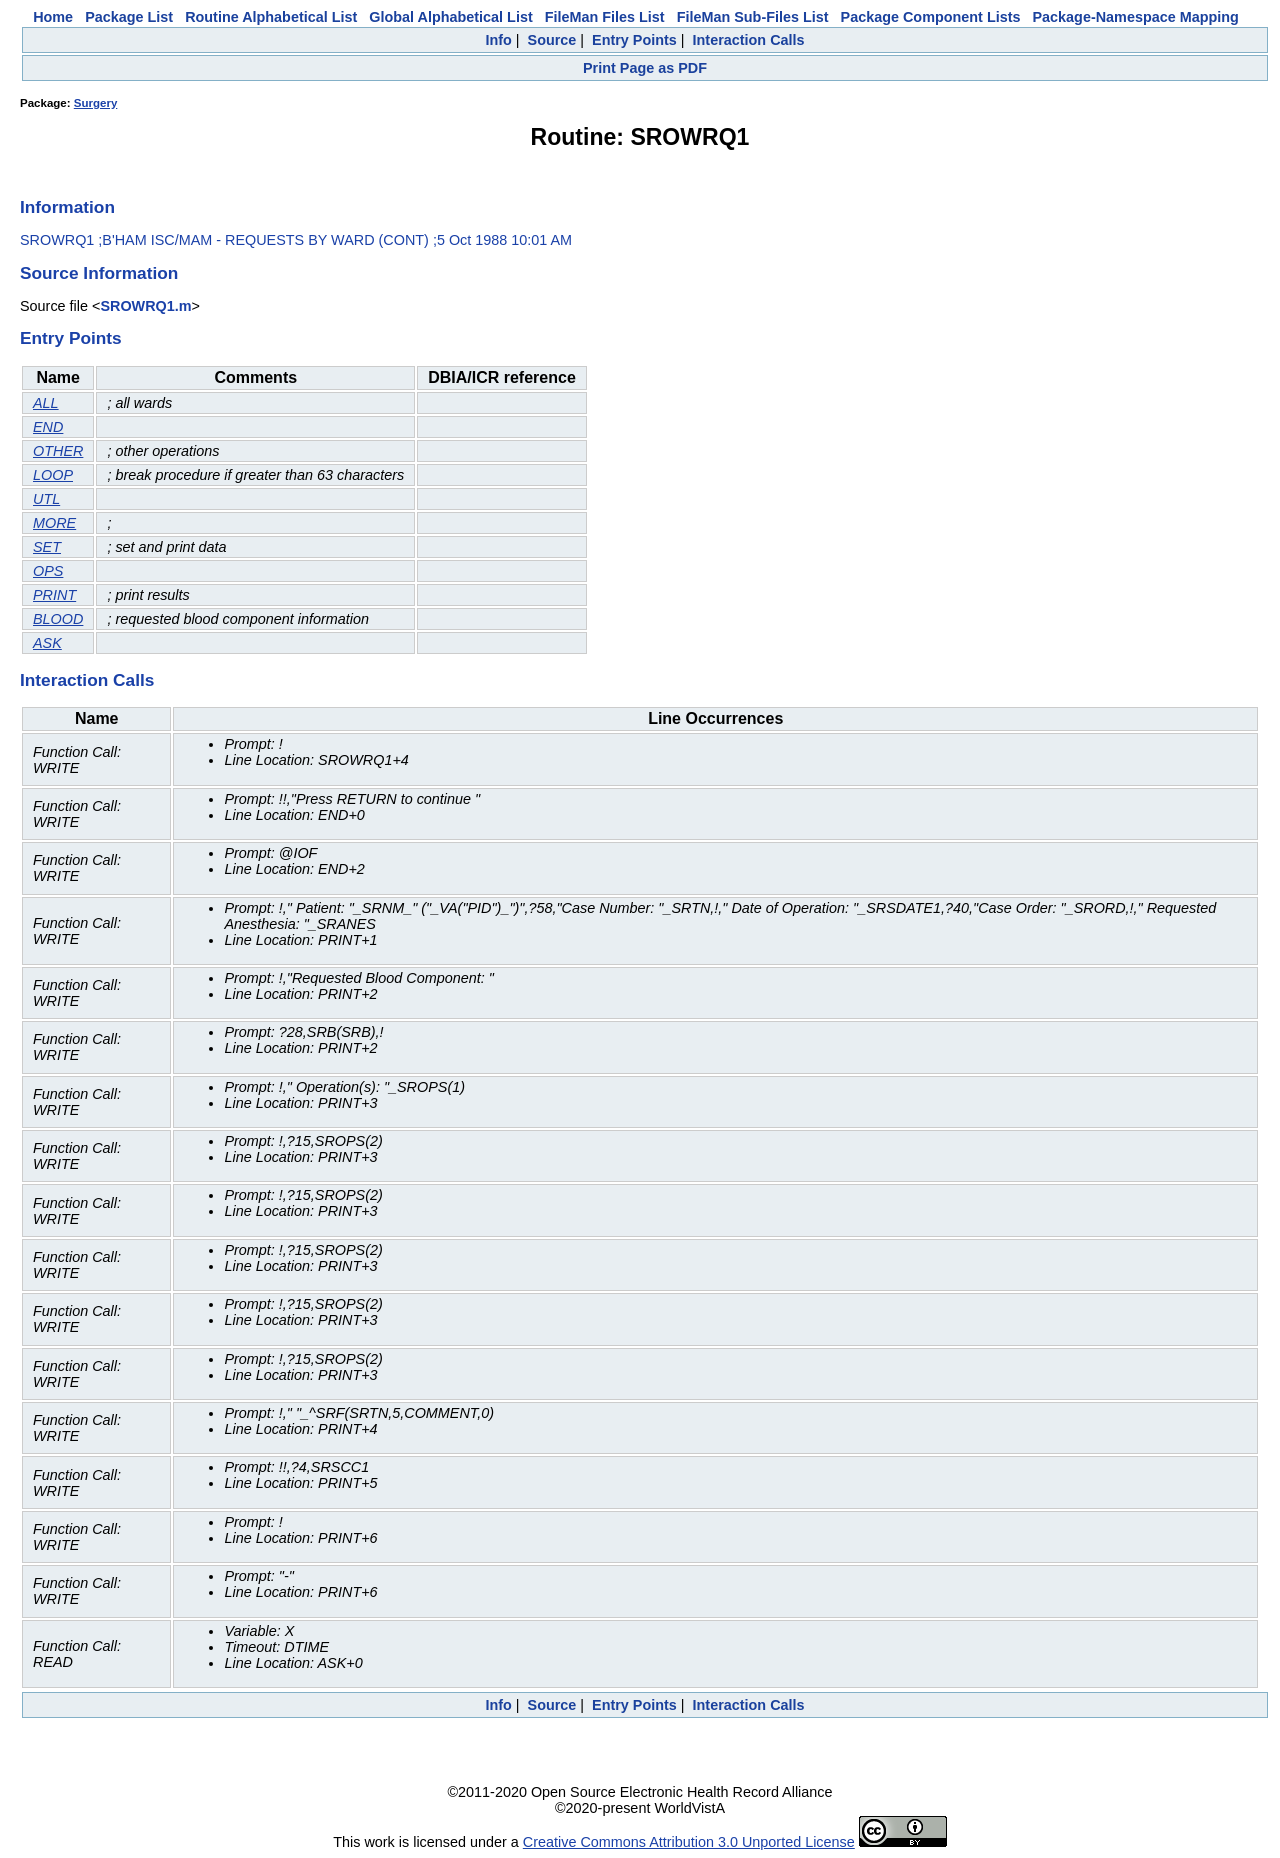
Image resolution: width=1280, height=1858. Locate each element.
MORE (54, 523)
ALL (46, 403)
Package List (129, 17)
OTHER (58, 451)
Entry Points (634, 40)
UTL (46, 499)
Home (53, 17)
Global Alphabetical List (450, 17)
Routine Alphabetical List (271, 17)
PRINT (54, 595)
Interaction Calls (749, 40)
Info (498, 40)
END (48, 427)
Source (552, 40)
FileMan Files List (605, 17)
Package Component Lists (931, 17)
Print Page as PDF (645, 68)
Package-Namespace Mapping (1136, 17)
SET (47, 547)
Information (67, 207)
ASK (47, 643)
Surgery (96, 103)
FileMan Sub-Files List (753, 17)
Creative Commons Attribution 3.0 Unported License (689, 1842)
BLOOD (58, 619)
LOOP (53, 475)
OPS (48, 571)
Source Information (99, 273)
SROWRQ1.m (145, 306)
